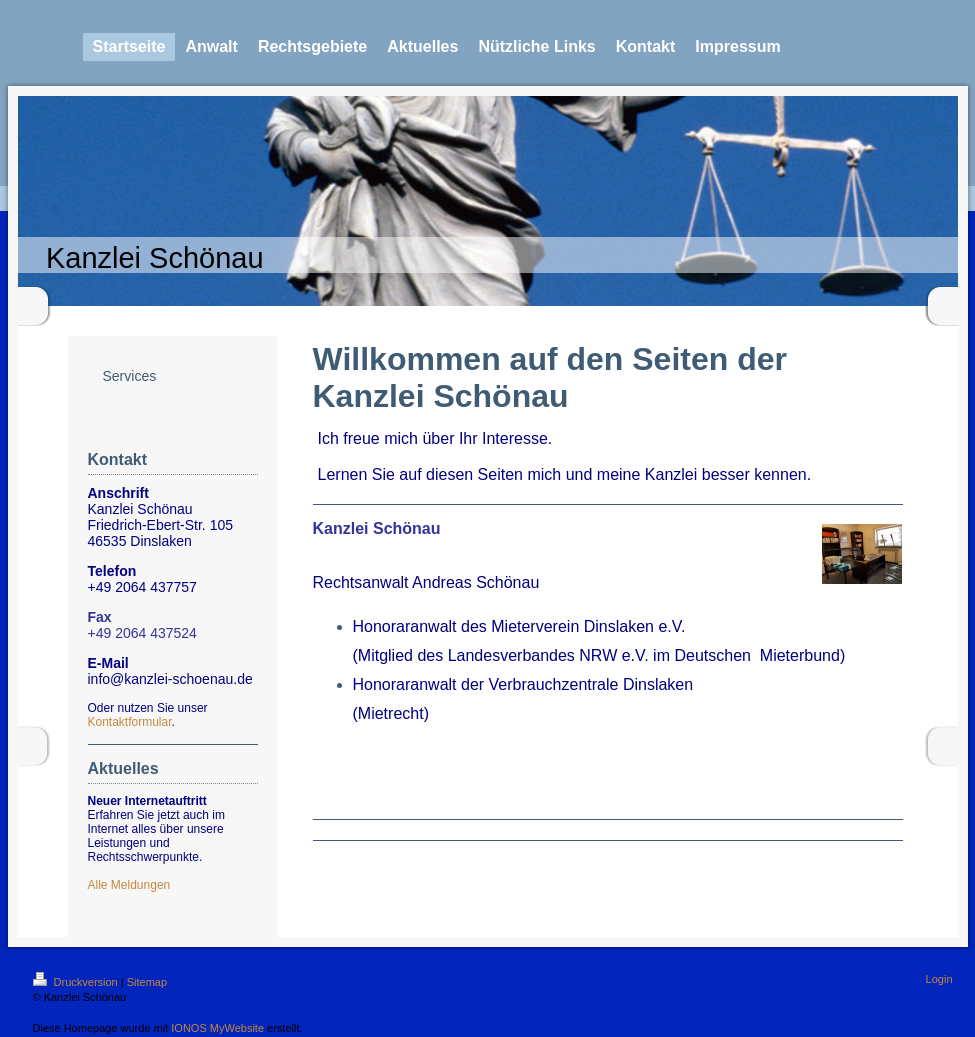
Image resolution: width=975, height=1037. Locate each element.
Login (939, 979)
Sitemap (147, 982)
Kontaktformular (130, 722)
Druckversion (77, 982)
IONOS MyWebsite (217, 1028)
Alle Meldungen (129, 885)
